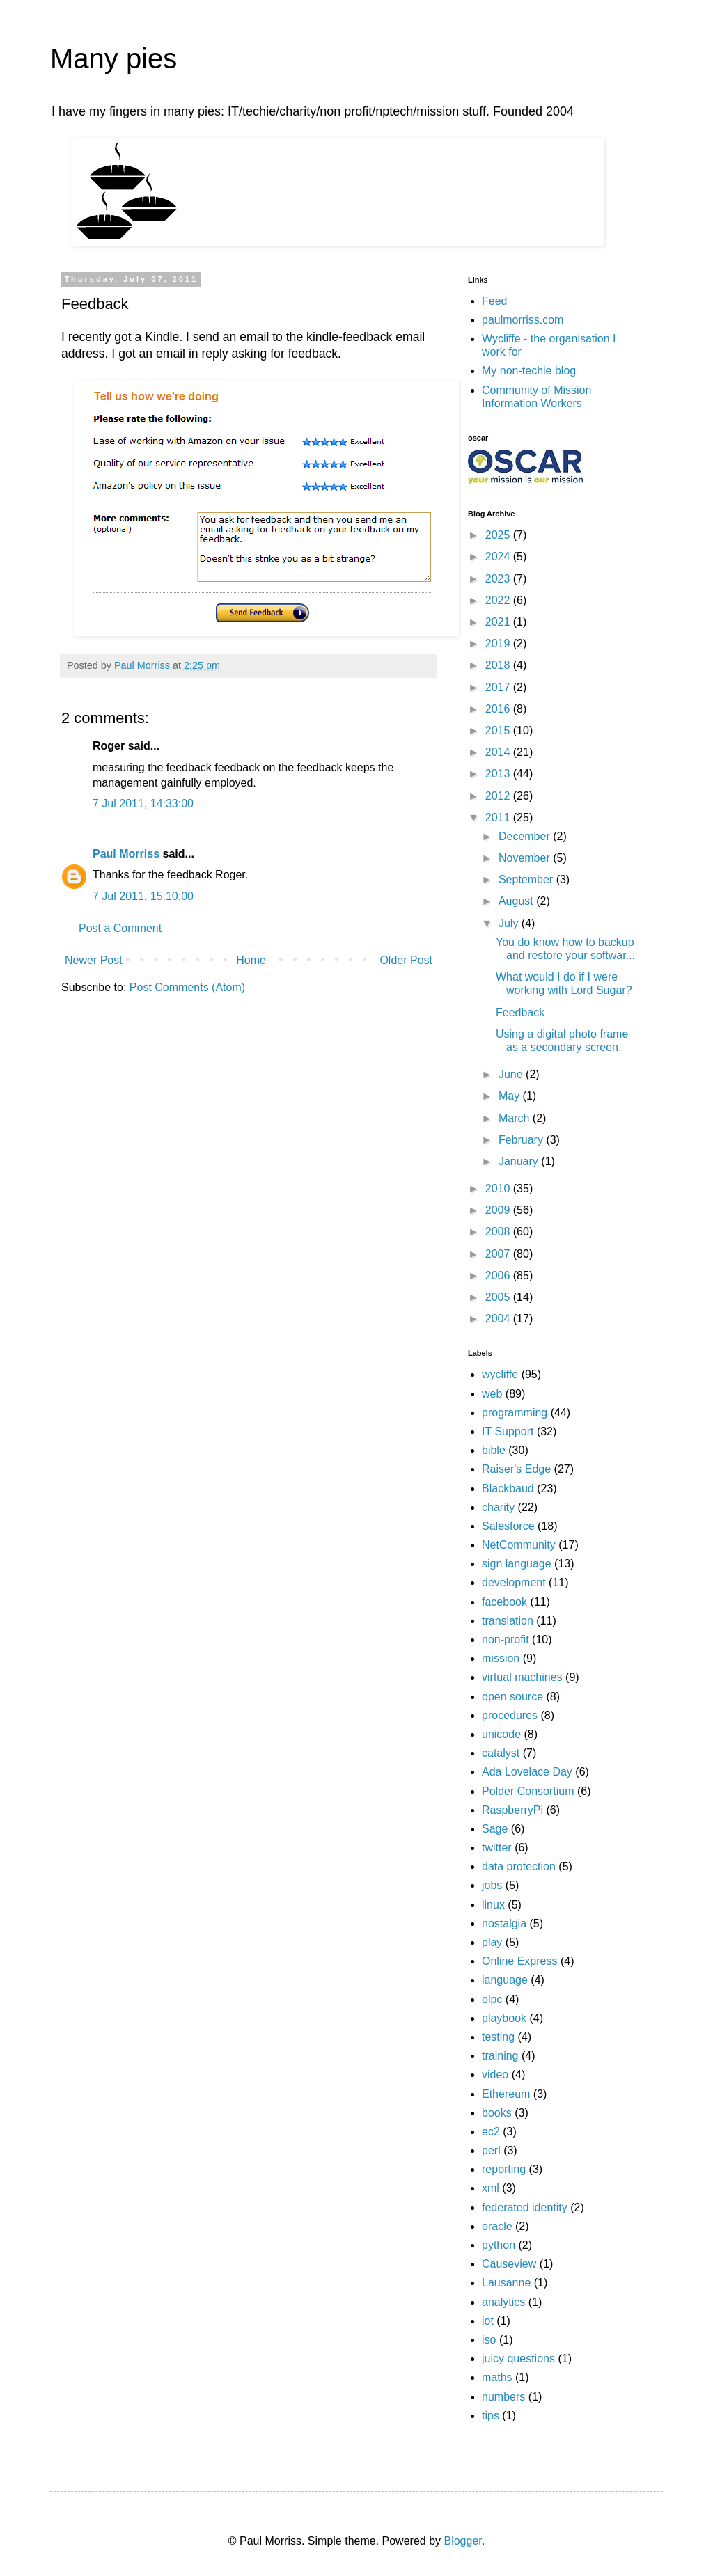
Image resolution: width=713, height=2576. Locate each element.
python (498, 2245)
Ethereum (506, 2094)
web (492, 1394)
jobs (492, 1885)
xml (490, 2188)
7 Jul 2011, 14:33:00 (143, 803)
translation (507, 1621)
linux (493, 1905)
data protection (519, 1866)
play (492, 1942)
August (517, 901)
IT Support (507, 1431)
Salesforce (508, 1526)
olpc (492, 1999)
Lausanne (506, 2283)
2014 (499, 752)
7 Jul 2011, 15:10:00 (143, 896)
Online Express (520, 1961)
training (500, 2056)
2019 (499, 643)
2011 (499, 817)
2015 (499, 730)
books (497, 2113)
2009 (499, 1210)
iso (489, 2340)
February (522, 1140)
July (510, 923)
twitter (497, 1848)
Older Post (405, 960)
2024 (499, 556)
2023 (499, 579)
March (516, 1118)
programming (514, 1413)
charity (498, 1507)
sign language (516, 1564)
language (505, 1980)
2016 (499, 709)
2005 (499, 1297)
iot (488, 2321)
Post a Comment (120, 928)
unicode (501, 1734)
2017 (499, 687)
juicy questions (518, 2358)
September (527, 879)
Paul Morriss (126, 854)
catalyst (500, 1753)
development (514, 1582)
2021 (499, 622)
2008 (499, 1232)
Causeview (509, 2264)
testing (498, 2037)
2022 (499, 600)
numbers (503, 2397)
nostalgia (504, 1923)
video (495, 2074)
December (526, 836)
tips (490, 2415)
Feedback (520, 1012)
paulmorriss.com (522, 320)
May (511, 1096)
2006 (499, 1275)
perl (491, 2150)
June (512, 1074)
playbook (504, 2018)
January (520, 1161)
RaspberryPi (512, 1810)
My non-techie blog (529, 371)
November (526, 858)
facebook (504, 1602)
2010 (499, 1188)
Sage (495, 1829)
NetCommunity (519, 1545)
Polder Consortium (528, 1791)
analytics (503, 2302)
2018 (499, 665)
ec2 (491, 2132)
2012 (499, 796)
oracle (497, 2226)
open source (512, 1696)
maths (497, 2377)
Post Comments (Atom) (187, 987)
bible (494, 1450)
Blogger (462, 2541)
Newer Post (94, 960)
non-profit (505, 1639)
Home (251, 960)
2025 (499, 535)
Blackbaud (508, 1488)
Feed (494, 301)
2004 (499, 1319)
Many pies (113, 58)
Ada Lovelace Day (527, 1772)
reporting (504, 2169)
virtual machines (522, 1677)
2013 (499, 774)
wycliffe (500, 1374)
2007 (499, 1254)
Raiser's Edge (516, 1469)
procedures (510, 1715)
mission (500, 1658)
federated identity (524, 2207)
